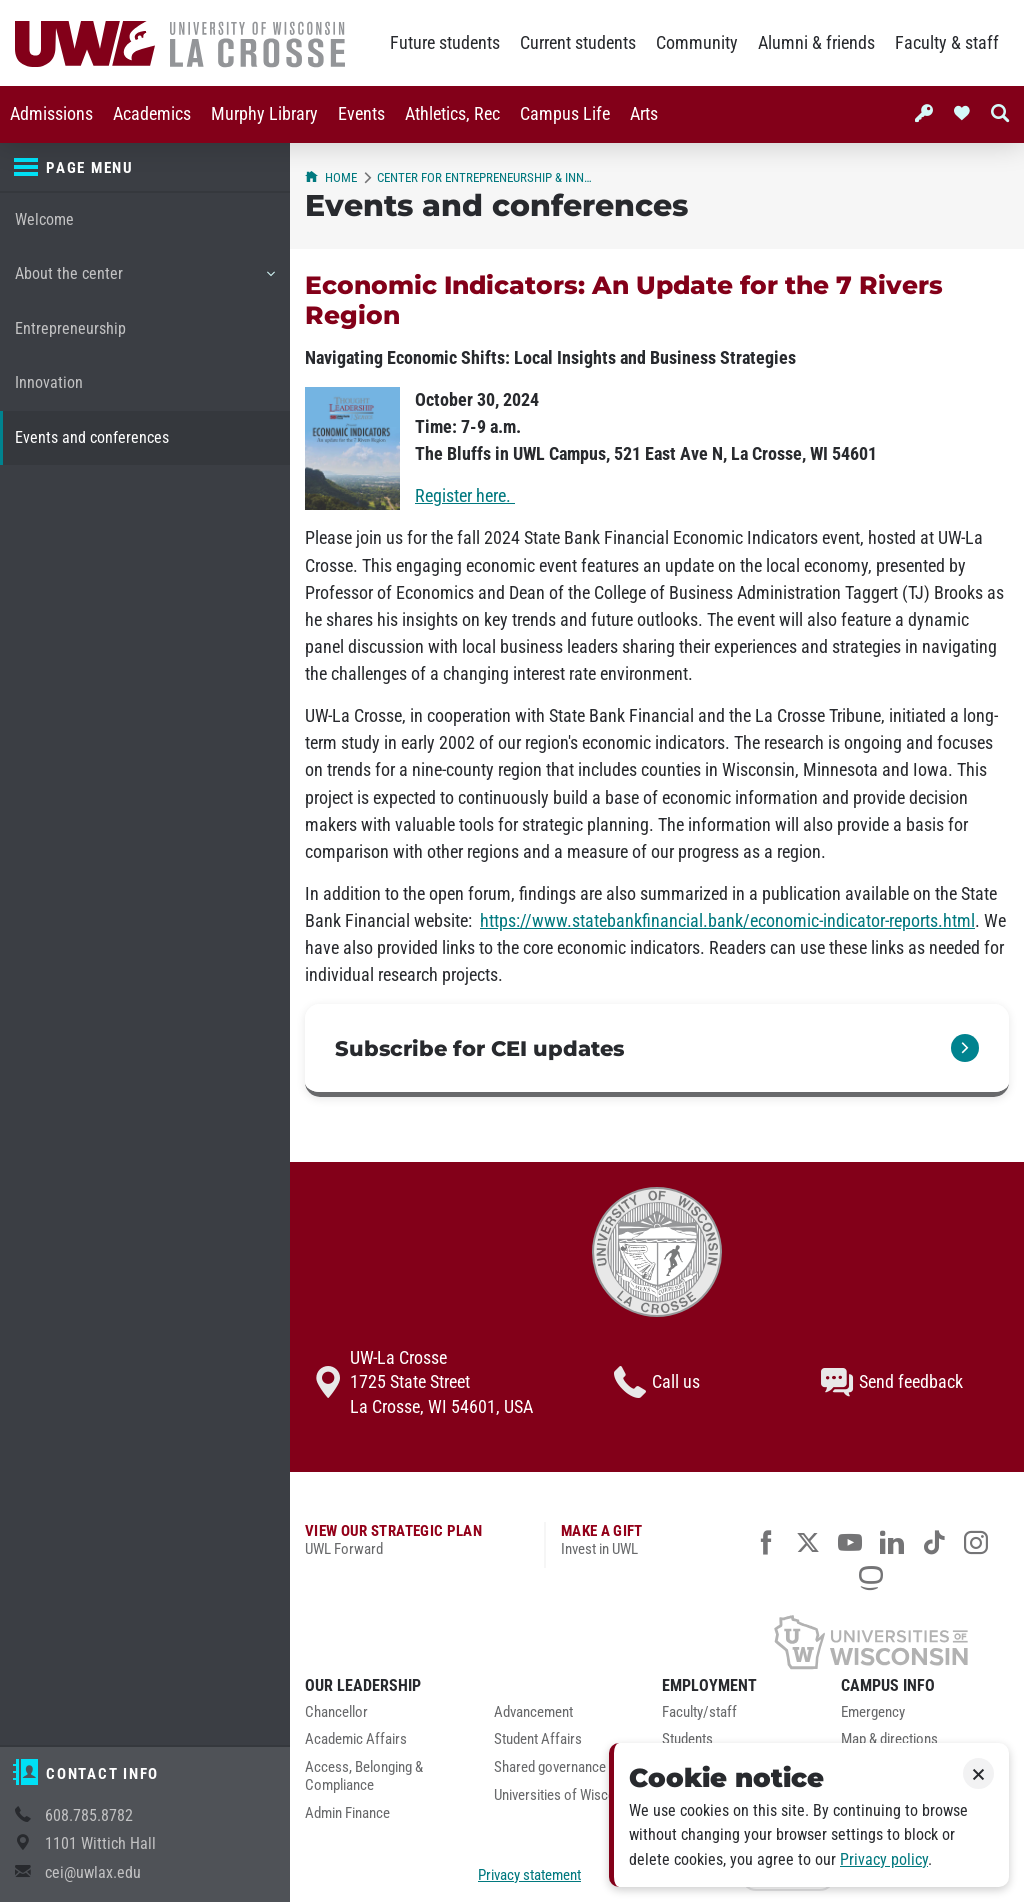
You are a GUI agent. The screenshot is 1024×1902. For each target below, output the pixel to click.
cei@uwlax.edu (93, 1872)
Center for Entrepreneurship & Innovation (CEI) (485, 177)
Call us (657, 1382)
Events (361, 114)
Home (331, 177)
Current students (578, 43)
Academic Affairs (356, 1739)
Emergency (873, 1712)
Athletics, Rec (452, 114)
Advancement (533, 1712)
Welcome (44, 219)
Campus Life (565, 114)
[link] (657, 1050)
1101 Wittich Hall (100, 1843)
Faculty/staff (699, 1712)
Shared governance (550, 1767)
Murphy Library (264, 114)
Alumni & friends (816, 43)
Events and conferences (92, 437)
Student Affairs (538, 1739)
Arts (644, 114)
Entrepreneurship (70, 328)
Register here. (465, 496)
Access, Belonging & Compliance (364, 1776)
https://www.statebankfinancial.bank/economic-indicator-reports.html (727, 921)
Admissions (51, 114)
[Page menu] (145, 168)
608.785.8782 (89, 1815)
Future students (445, 43)
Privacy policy (884, 1859)
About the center (144, 281)
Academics (152, 114)
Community (697, 43)
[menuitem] (51, 114)
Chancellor (336, 1712)
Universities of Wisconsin (567, 1795)
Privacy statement (529, 1875)
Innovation (49, 382)
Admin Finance (347, 1813)
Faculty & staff (947, 43)
